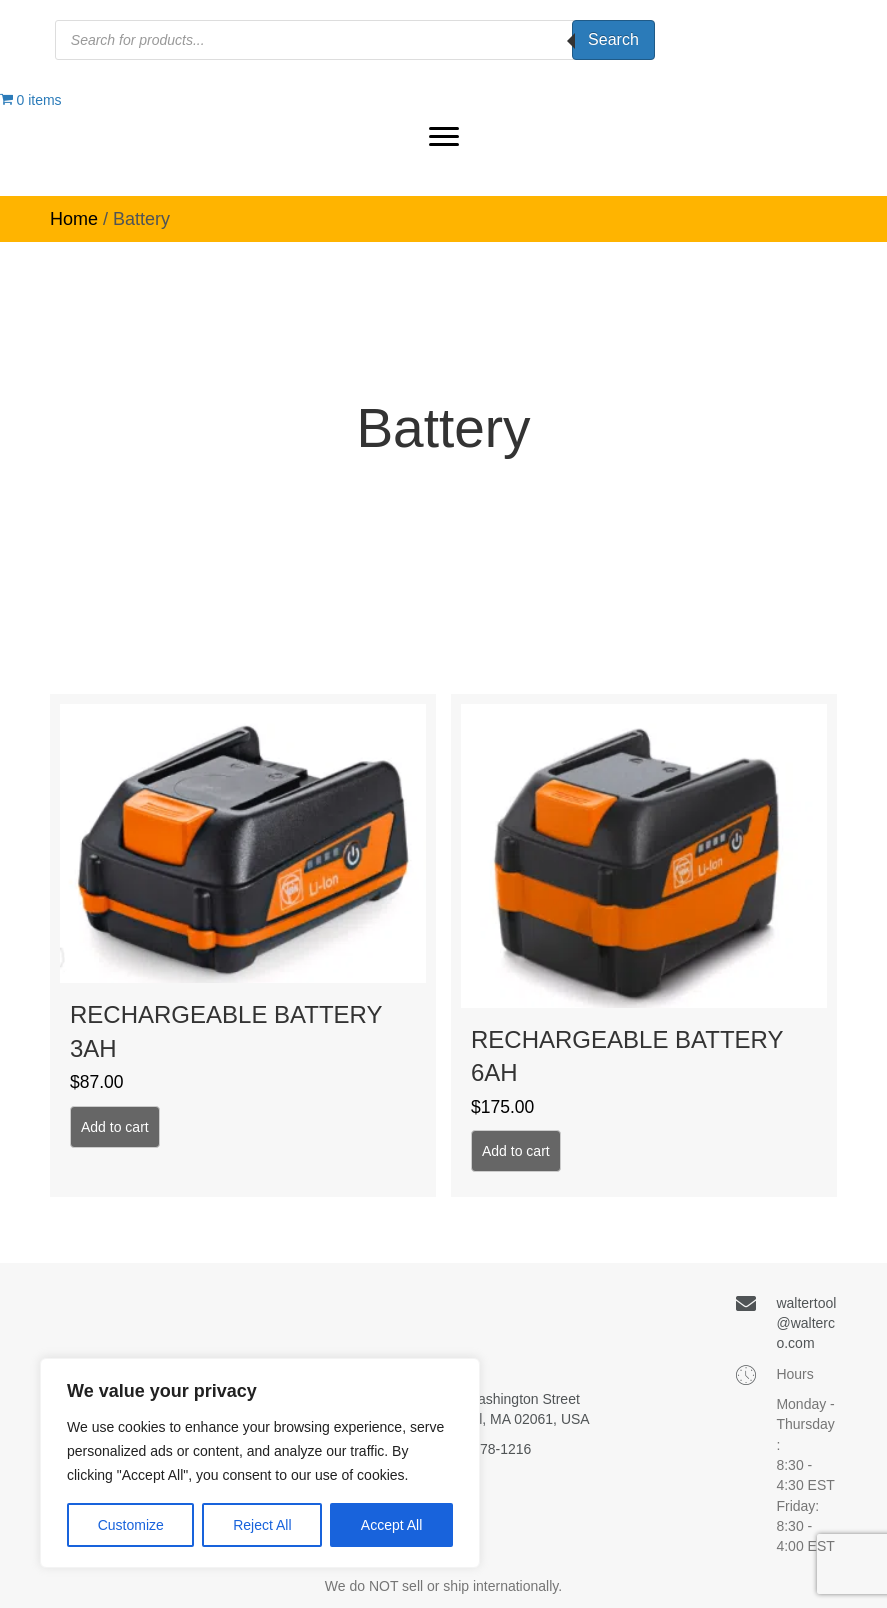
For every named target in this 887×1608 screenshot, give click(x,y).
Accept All (391, 1525)
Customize (131, 1525)
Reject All (262, 1525)
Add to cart (115, 1127)
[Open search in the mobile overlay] (355, 40)
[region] (260, 1463)
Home (74, 219)
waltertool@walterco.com (806, 1323)
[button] (444, 137)
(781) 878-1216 (484, 1449)
